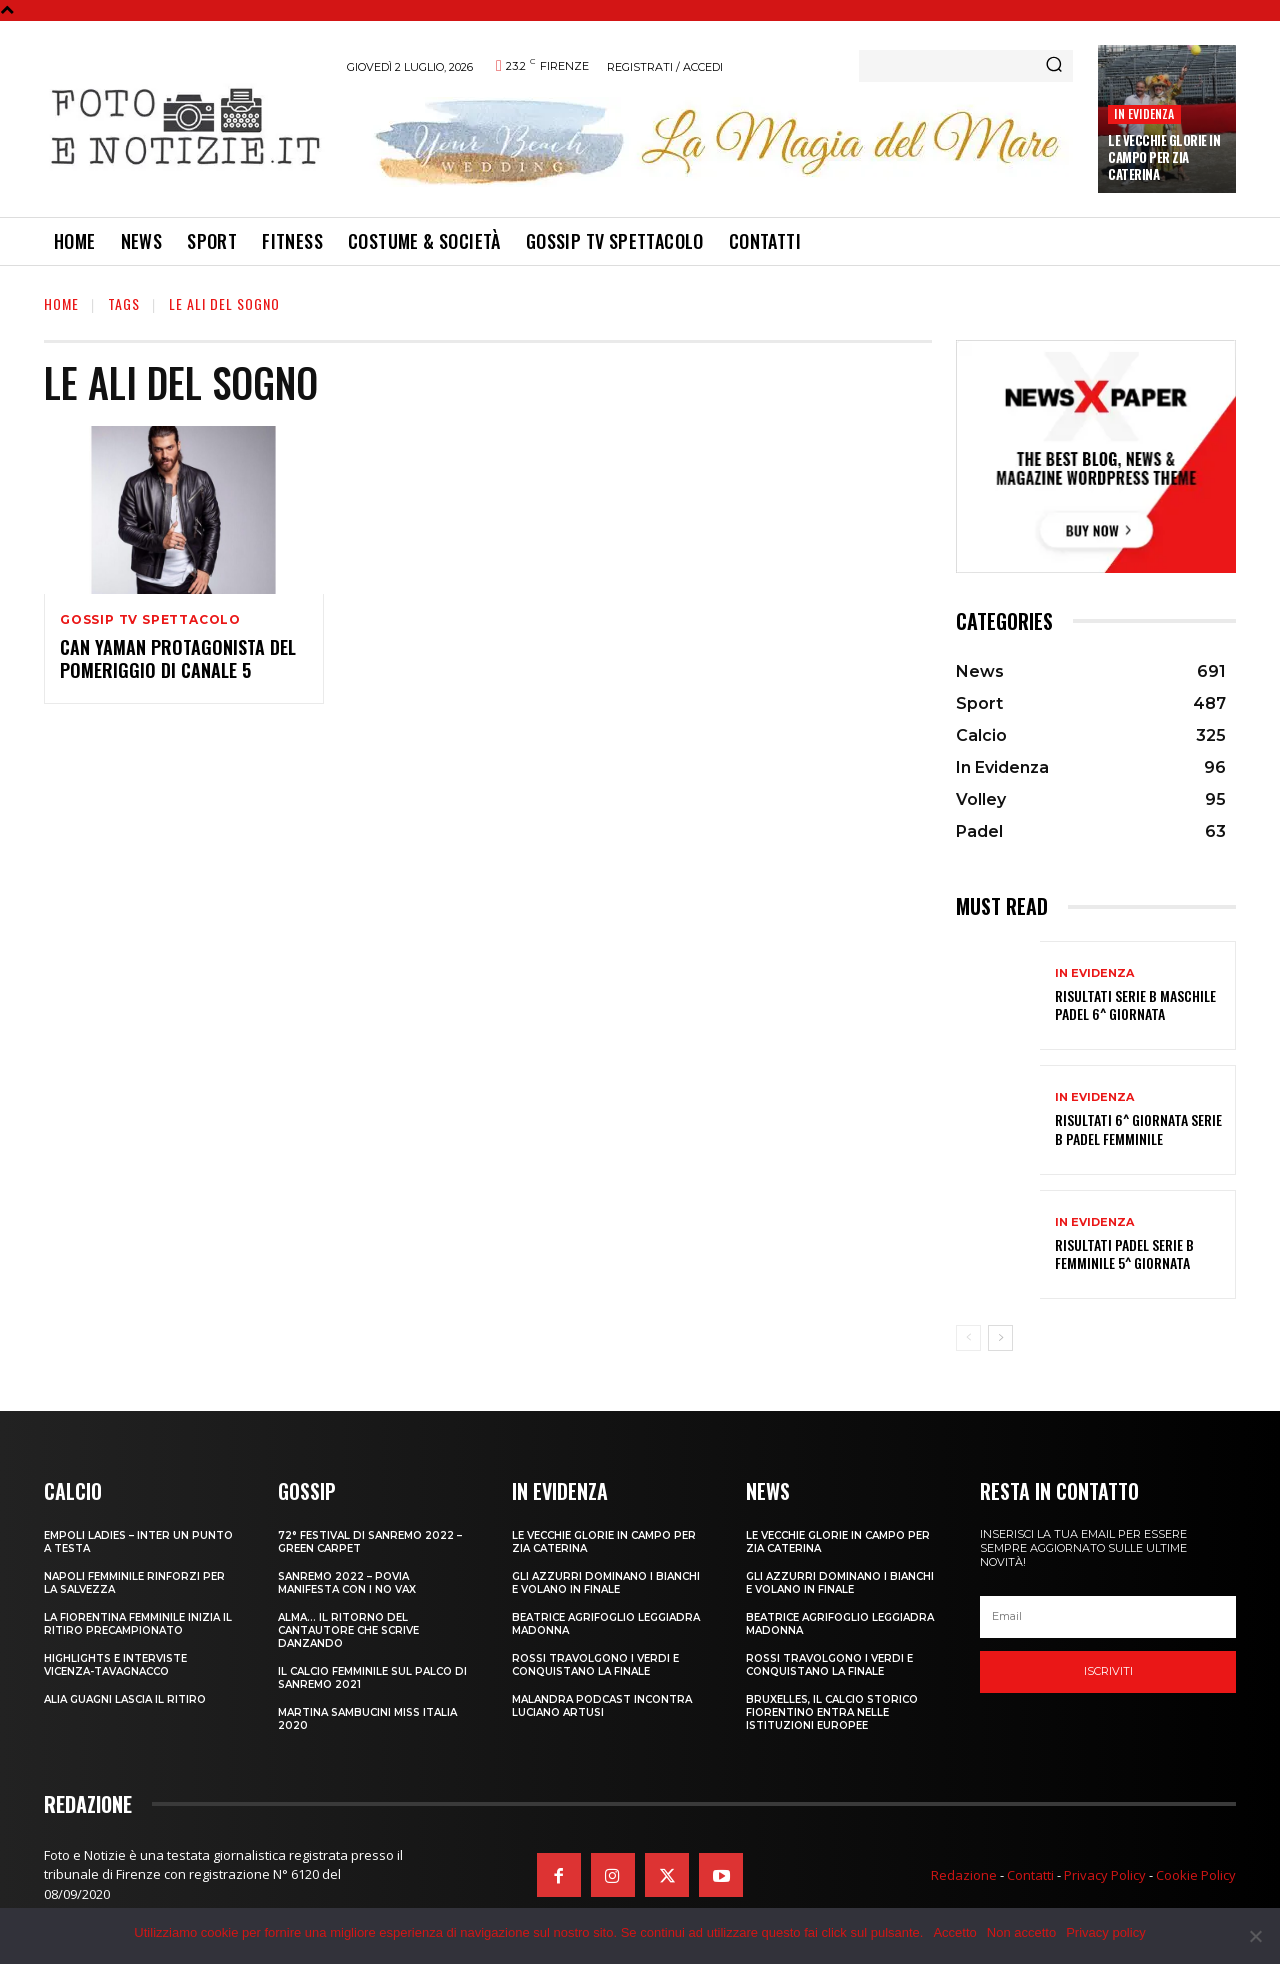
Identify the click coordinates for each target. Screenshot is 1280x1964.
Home (61, 303)
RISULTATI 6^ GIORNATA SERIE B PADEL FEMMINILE (1138, 1128)
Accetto (954, 1932)
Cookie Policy (1196, 1875)
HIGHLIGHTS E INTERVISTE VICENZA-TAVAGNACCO (115, 1665)
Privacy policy (1105, 1932)
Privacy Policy (1105, 1875)
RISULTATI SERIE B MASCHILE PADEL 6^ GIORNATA (1135, 1004)
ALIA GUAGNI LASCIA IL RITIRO (125, 1699)
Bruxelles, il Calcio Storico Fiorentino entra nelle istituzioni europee (832, 1712)
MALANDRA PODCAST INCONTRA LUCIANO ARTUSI (602, 1706)
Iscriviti (1108, 1671)
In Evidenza (1144, 113)
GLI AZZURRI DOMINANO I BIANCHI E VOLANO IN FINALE (606, 1583)
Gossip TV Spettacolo (150, 620)
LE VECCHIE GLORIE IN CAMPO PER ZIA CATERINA (1164, 157)
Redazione (964, 1875)
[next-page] (1000, 1338)
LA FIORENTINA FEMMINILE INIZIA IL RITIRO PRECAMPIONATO (138, 1624)
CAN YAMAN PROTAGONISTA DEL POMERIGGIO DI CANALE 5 (178, 658)
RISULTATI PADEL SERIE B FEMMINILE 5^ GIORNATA (1124, 1253)
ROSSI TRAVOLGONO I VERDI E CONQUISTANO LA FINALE (595, 1665)
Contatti (1030, 1875)
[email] (1108, 1617)
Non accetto (1021, 1932)
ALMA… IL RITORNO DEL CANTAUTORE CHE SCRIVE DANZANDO (348, 1630)
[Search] (1054, 66)
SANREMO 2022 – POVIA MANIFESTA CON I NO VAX (347, 1583)
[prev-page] (968, 1338)
